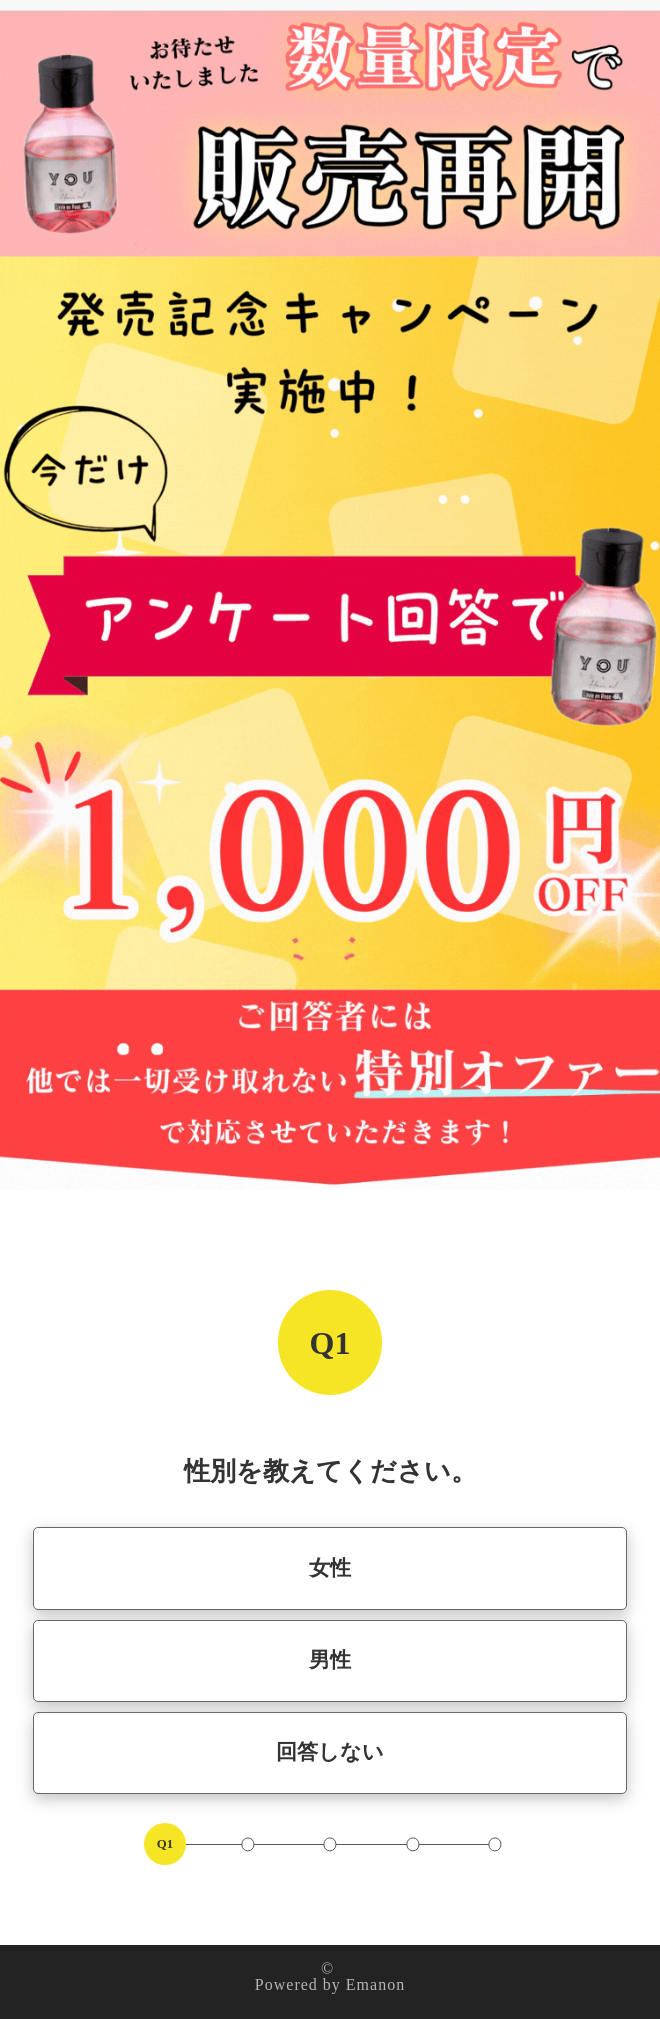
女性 (330, 1567)
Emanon (375, 1984)
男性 (330, 1659)
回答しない (330, 1751)
